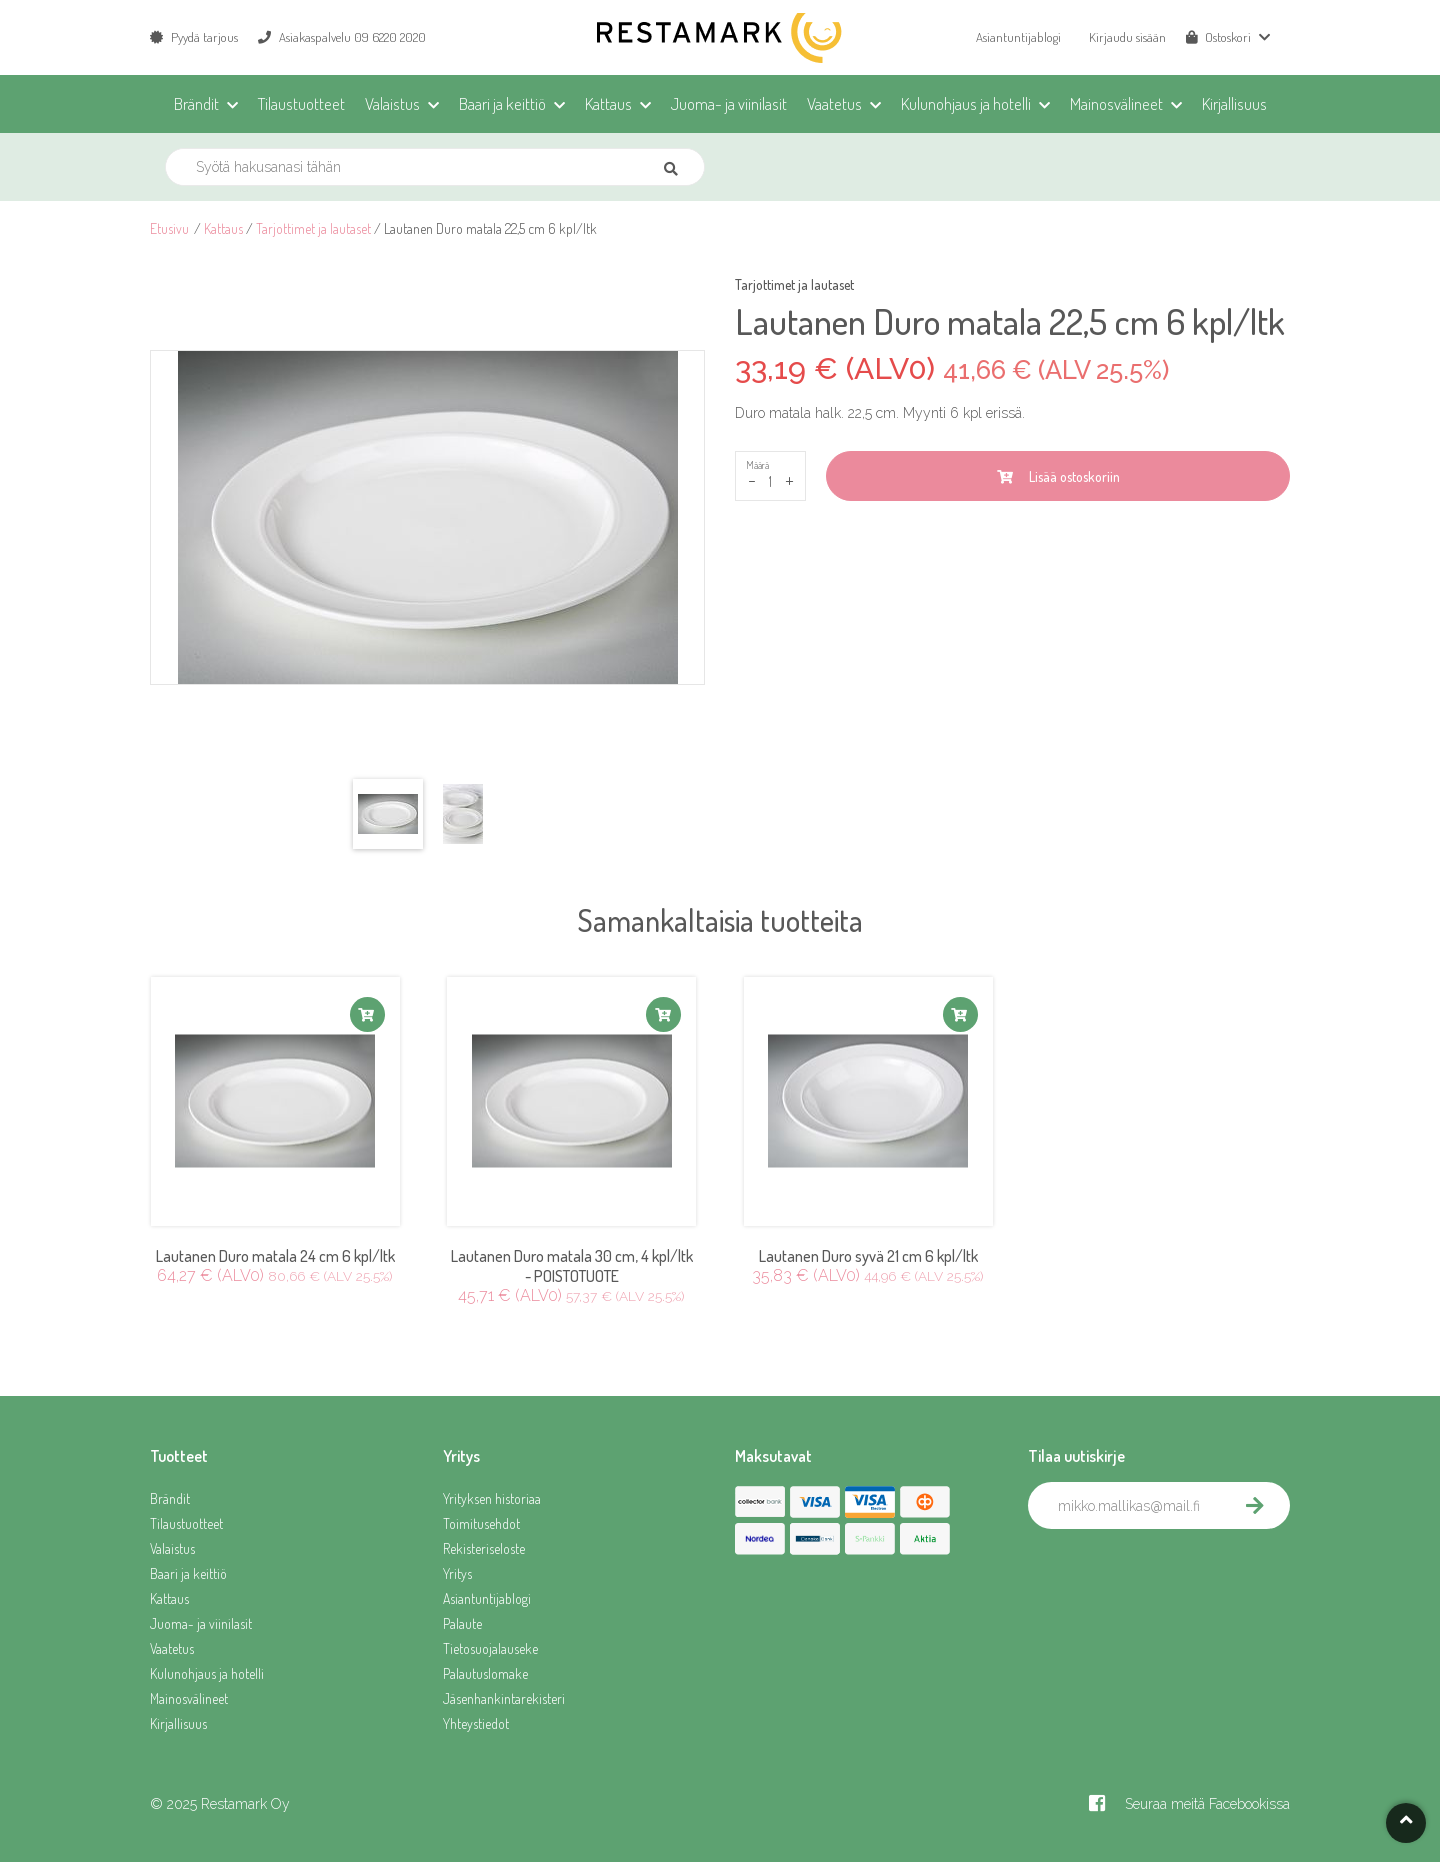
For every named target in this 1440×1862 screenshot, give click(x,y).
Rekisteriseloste (484, 1548)
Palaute (462, 1623)
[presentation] (1180, 1573)
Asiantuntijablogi (1018, 37)
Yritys (457, 1573)
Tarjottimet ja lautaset (313, 228)
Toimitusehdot (481, 1523)
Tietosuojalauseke (490, 1648)
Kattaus (223, 228)
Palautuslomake (485, 1673)
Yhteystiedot (476, 1723)
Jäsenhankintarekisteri (504, 1698)
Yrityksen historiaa (492, 1498)
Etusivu (169, 228)
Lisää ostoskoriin (1058, 476)
